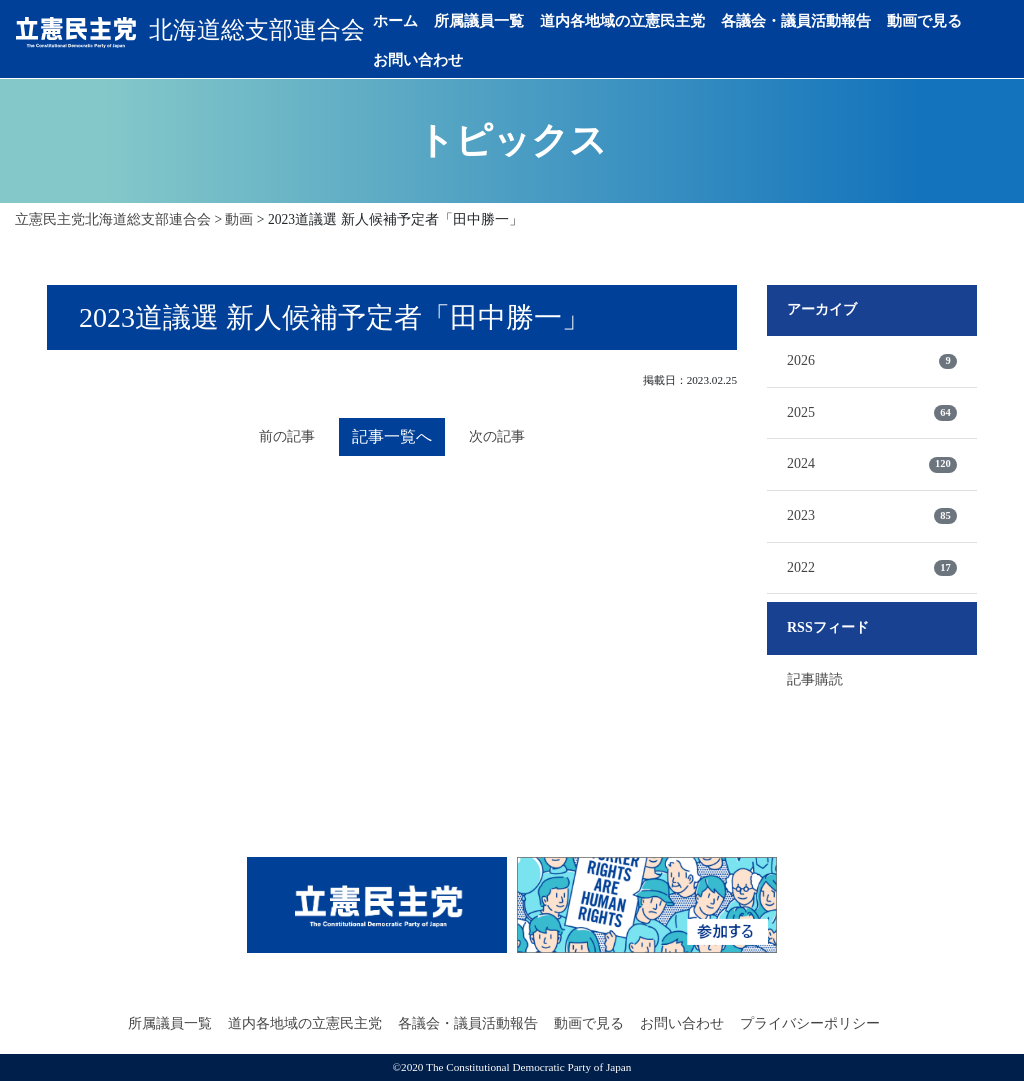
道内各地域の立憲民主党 (622, 21)
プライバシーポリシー (810, 1023)
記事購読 (815, 679)
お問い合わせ (418, 60)
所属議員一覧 (479, 21)
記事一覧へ (392, 436)
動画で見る (924, 21)
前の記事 (287, 436)
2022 (872, 568)
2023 (872, 516)
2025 (872, 413)
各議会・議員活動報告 (796, 21)
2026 (872, 361)
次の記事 (497, 436)
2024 (872, 464)
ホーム (395, 21)
